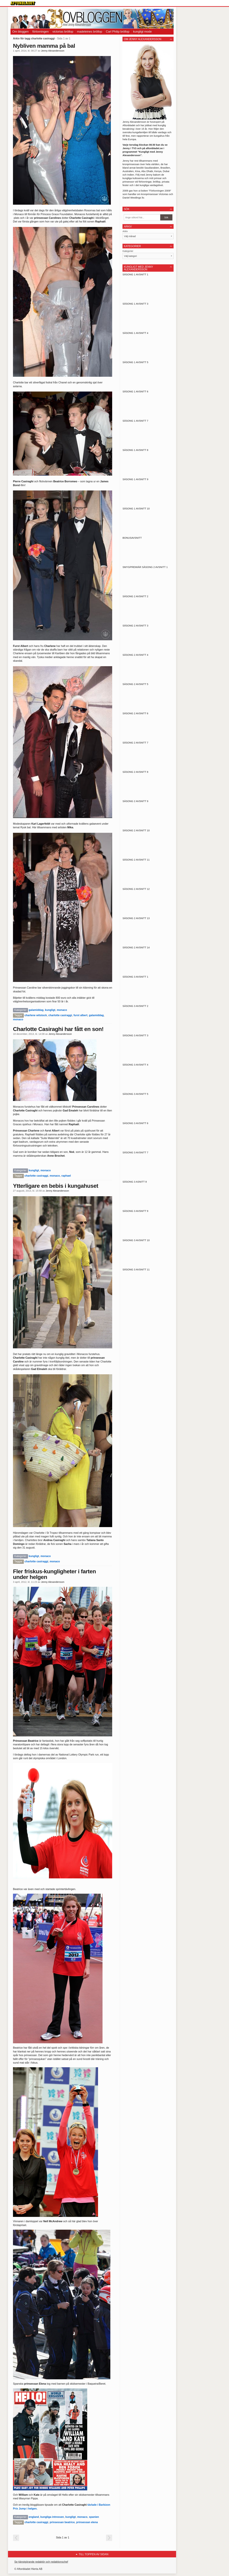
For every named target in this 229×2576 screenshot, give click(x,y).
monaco (62, 1010)
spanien (94, 2516)
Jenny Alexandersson (52, 50)
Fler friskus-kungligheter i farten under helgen (54, 1574)
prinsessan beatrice (62, 2522)
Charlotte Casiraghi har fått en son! (58, 1029)
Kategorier (127, 251)
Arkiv (125, 231)
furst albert (81, 1015)
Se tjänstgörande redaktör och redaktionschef (41, 2561)
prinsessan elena (87, 2522)
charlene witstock (35, 1015)
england (34, 2516)
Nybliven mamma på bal (44, 46)
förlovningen (40, 31)
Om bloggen (20, 31)
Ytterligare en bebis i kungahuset (55, 1186)
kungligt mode (142, 31)
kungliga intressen (52, 2516)
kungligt (50, 1010)
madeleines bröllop (89, 31)
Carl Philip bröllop (117, 31)
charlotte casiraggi (60, 1015)
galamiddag (36, 1010)
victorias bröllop (62, 31)
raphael (66, 1175)
